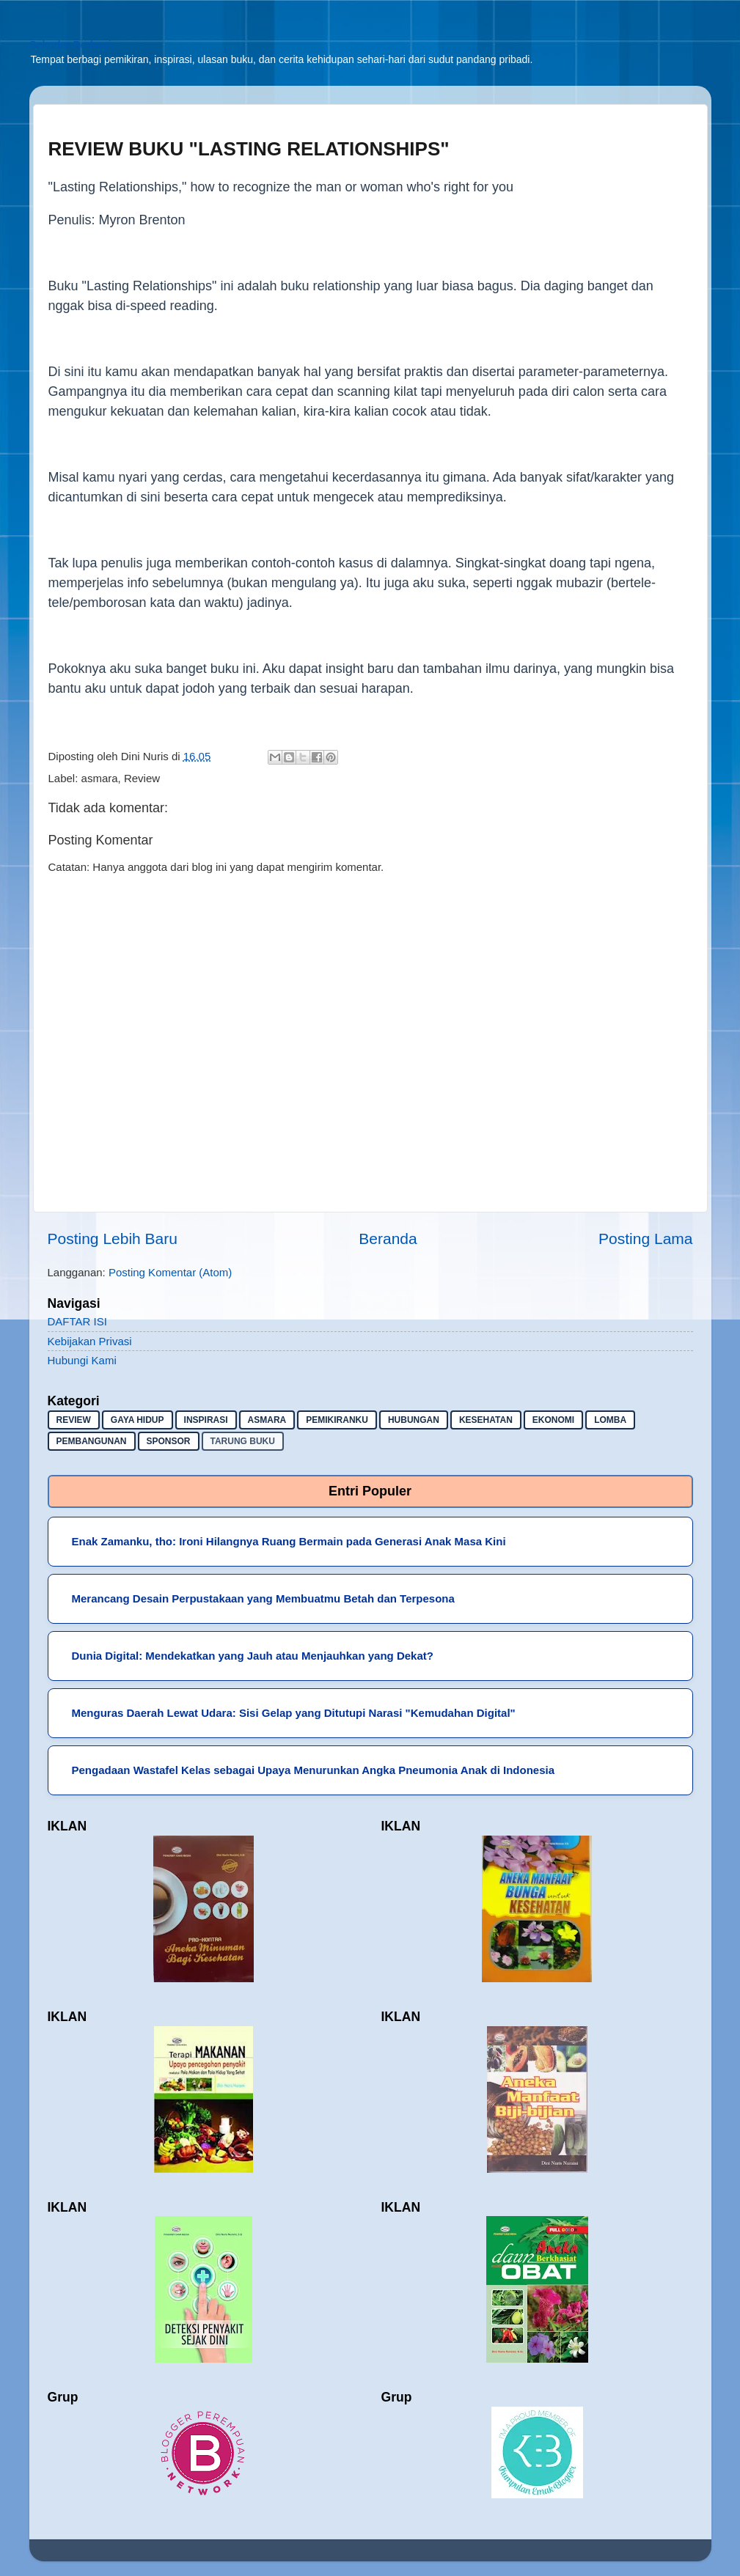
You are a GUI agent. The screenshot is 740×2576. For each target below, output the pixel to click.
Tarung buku (242, 1441)
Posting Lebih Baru (112, 1238)
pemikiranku (337, 1420)
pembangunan (91, 1441)
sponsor (169, 1441)
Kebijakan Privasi (90, 1341)
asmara (99, 778)
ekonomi (553, 1420)
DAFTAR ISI (77, 1321)
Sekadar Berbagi (70, 44)
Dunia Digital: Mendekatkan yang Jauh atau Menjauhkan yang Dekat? (252, 1655)
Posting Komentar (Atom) (170, 1272)
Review (142, 778)
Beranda (388, 1238)
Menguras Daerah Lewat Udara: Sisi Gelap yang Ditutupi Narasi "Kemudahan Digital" (294, 1713)
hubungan (413, 1420)
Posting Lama (645, 1238)
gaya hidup (137, 1420)
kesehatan (486, 1420)
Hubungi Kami (82, 1360)
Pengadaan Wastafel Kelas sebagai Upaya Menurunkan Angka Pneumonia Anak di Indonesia (313, 1770)
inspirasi (206, 1420)
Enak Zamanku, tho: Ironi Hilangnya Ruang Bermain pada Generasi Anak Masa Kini (289, 1541)
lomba (610, 1420)
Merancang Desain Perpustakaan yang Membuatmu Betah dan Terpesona (263, 1598)
